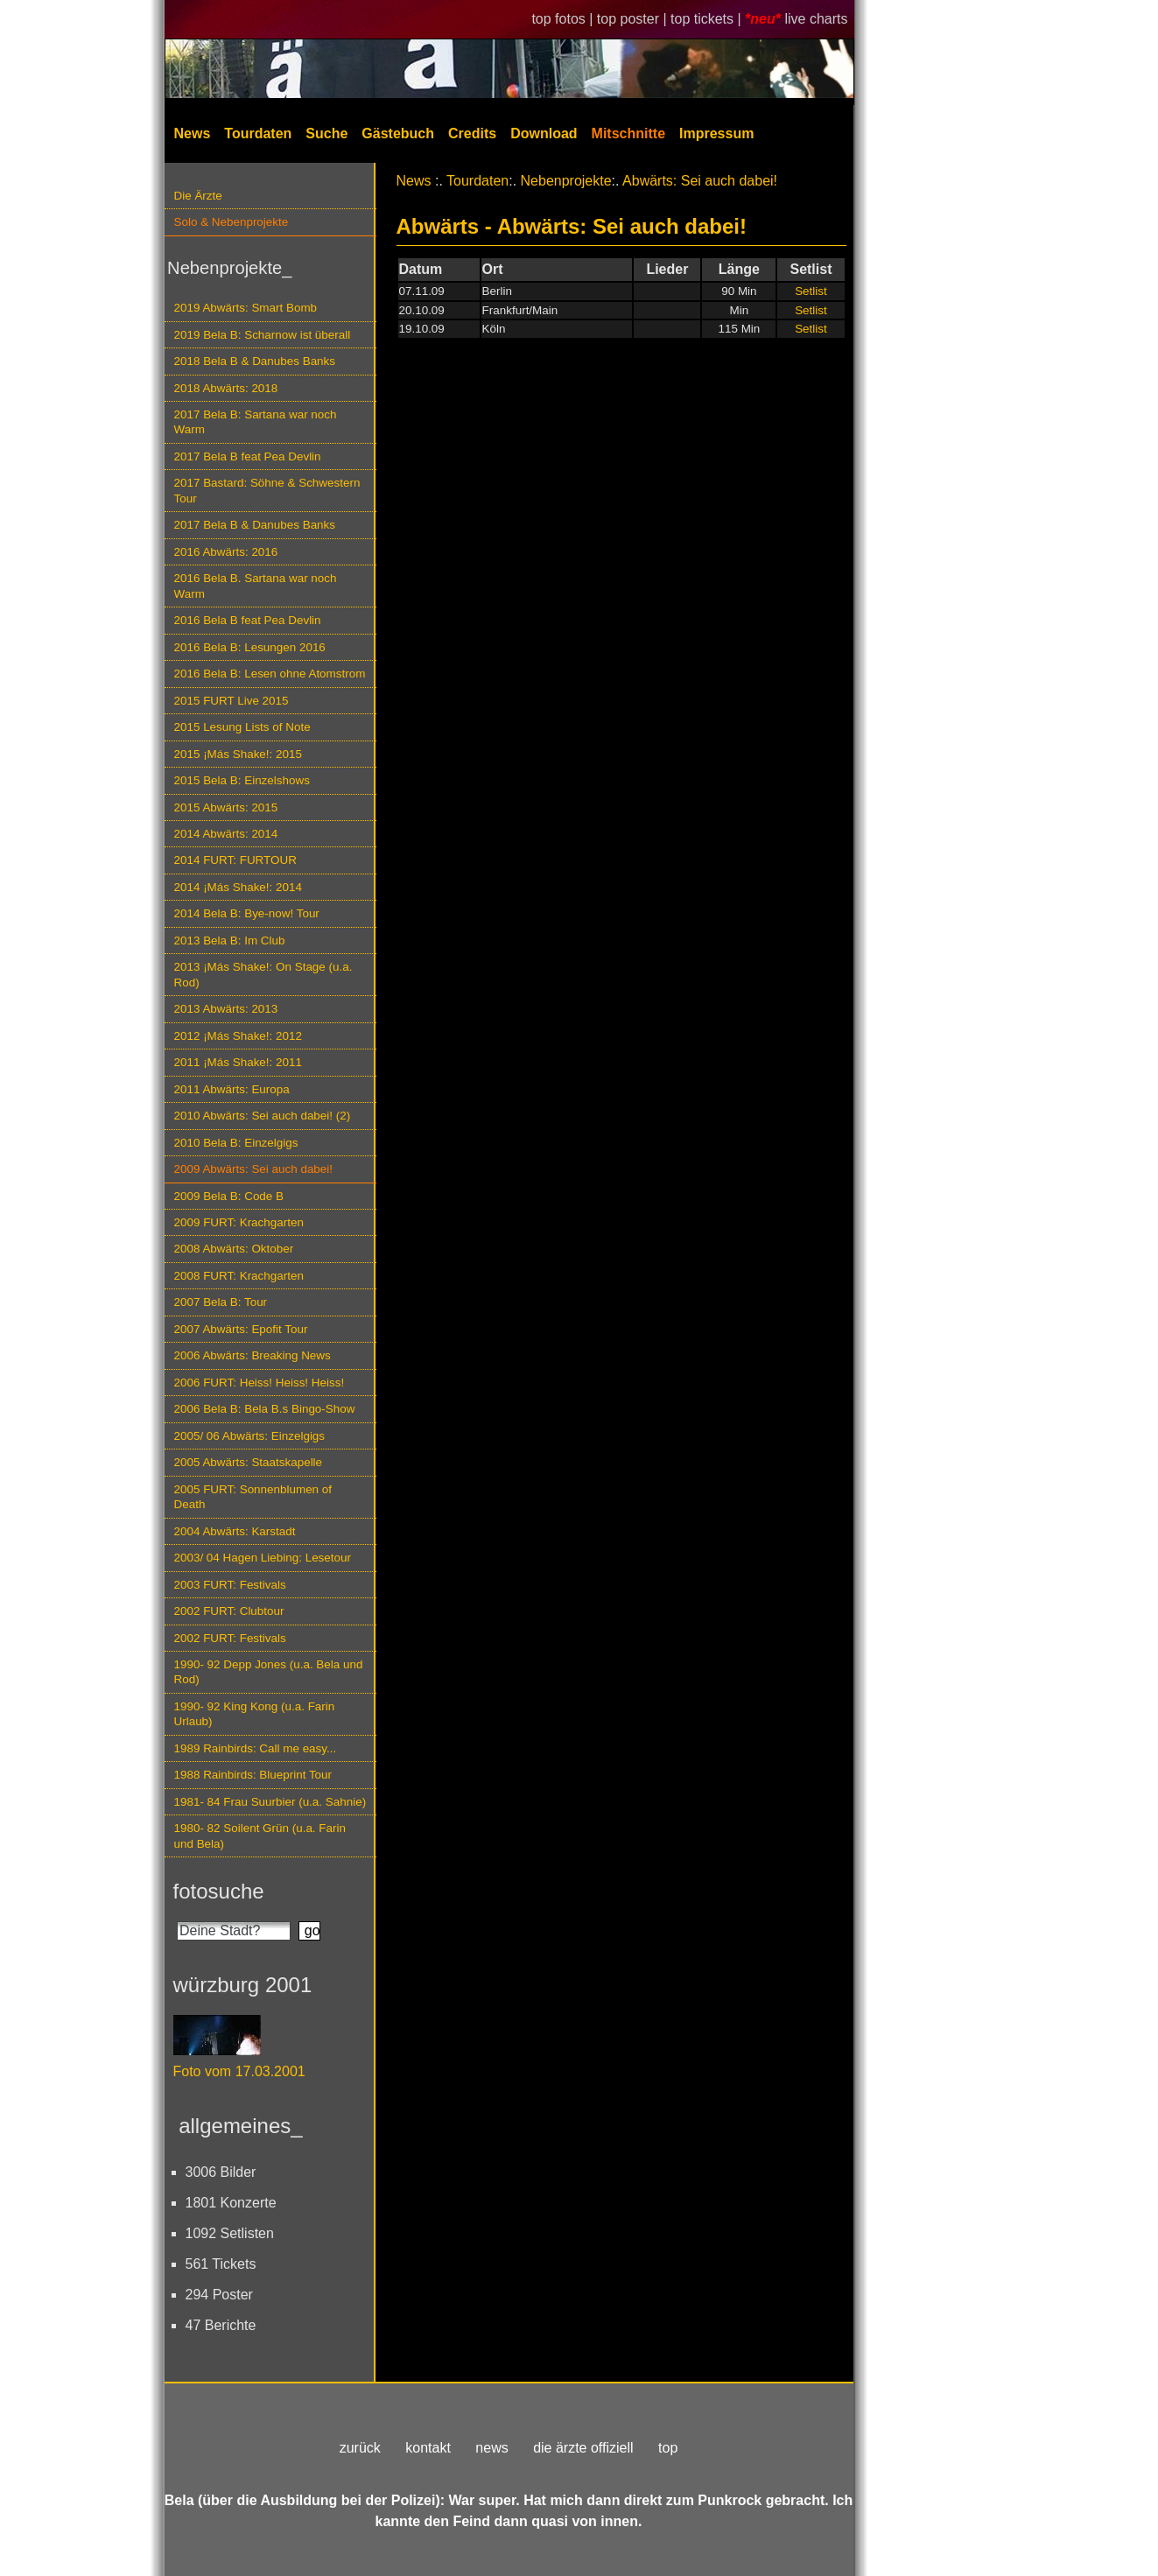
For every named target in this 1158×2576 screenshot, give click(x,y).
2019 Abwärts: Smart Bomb (246, 307)
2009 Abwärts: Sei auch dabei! (253, 1169)
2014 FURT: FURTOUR (235, 860)
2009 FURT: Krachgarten (239, 1222)
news (491, 2447)
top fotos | (563, 18)
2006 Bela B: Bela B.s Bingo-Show (264, 1408)
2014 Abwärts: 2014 (226, 833)
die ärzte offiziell (583, 2447)
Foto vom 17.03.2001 (239, 2071)
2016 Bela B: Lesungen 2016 (250, 647)
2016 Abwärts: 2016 (226, 551)
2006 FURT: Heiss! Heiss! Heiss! (259, 1382)
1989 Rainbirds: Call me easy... (255, 1748)
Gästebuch (397, 133)
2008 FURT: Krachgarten (239, 1275)
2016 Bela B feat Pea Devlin (247, 620)
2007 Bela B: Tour (221, 1302)
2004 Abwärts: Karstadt (235, 1531)
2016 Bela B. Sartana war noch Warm (255, 586)
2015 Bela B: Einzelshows (242, 780)
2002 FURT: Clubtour (229, 1611)
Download (543, 133)
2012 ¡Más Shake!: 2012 (238, 1035)
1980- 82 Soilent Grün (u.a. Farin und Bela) (260, 1835)
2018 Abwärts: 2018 (226, 388)
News (192, 133)
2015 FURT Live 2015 (231, 700)
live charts (815, 18)
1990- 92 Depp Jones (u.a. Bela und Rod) (268, 1672)
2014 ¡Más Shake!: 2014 (238, 887)
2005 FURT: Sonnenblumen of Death (253, 1497)
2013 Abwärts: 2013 (226, 1008)
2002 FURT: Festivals (230, 1638)
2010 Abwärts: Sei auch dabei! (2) (262, 1115)
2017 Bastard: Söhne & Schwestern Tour (267, 490)
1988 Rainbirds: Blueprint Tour (253, 1774)
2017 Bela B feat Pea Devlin (247, 456)
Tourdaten (257, 133)
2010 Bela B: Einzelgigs (236, 1142)
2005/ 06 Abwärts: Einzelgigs (250, 1435)
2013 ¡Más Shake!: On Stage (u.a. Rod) (263, 974)
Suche (326, 133)
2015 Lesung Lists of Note (242, 726)
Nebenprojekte (566, 180)
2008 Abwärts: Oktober (234, 1248)
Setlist (811, 291)
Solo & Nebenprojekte (231, 221)
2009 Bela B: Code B (229, 1196)
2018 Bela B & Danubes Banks (255, 361)
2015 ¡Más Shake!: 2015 (238, 754)
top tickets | (707, 18)
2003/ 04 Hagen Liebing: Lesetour (262, 1557)
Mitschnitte (628, 133)
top (667, 2447)
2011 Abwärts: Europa (232, 1089)
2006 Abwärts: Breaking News (252, 1355)
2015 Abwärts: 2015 (226, 807)
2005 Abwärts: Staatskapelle (248, 1462)
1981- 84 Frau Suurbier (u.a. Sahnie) (270, 1801)
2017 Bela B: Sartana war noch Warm (255, 422)
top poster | (633, 18)
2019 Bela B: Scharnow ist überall (262, 334)
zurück (360, 2447)
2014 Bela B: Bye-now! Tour (246, 913)
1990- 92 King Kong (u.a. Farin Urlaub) (254, 1714)
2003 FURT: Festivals (230, 1584)
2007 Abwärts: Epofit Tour (241, 1329)
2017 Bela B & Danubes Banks (255, 524)
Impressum (716, 133)
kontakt (428, 2447)
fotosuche (218, 1891)
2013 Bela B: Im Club (229, 940)
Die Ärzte (198, 195)
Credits (472, 133)
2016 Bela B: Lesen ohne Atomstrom (270, 673)
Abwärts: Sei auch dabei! (699, 180)
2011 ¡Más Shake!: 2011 (238, 1062)
